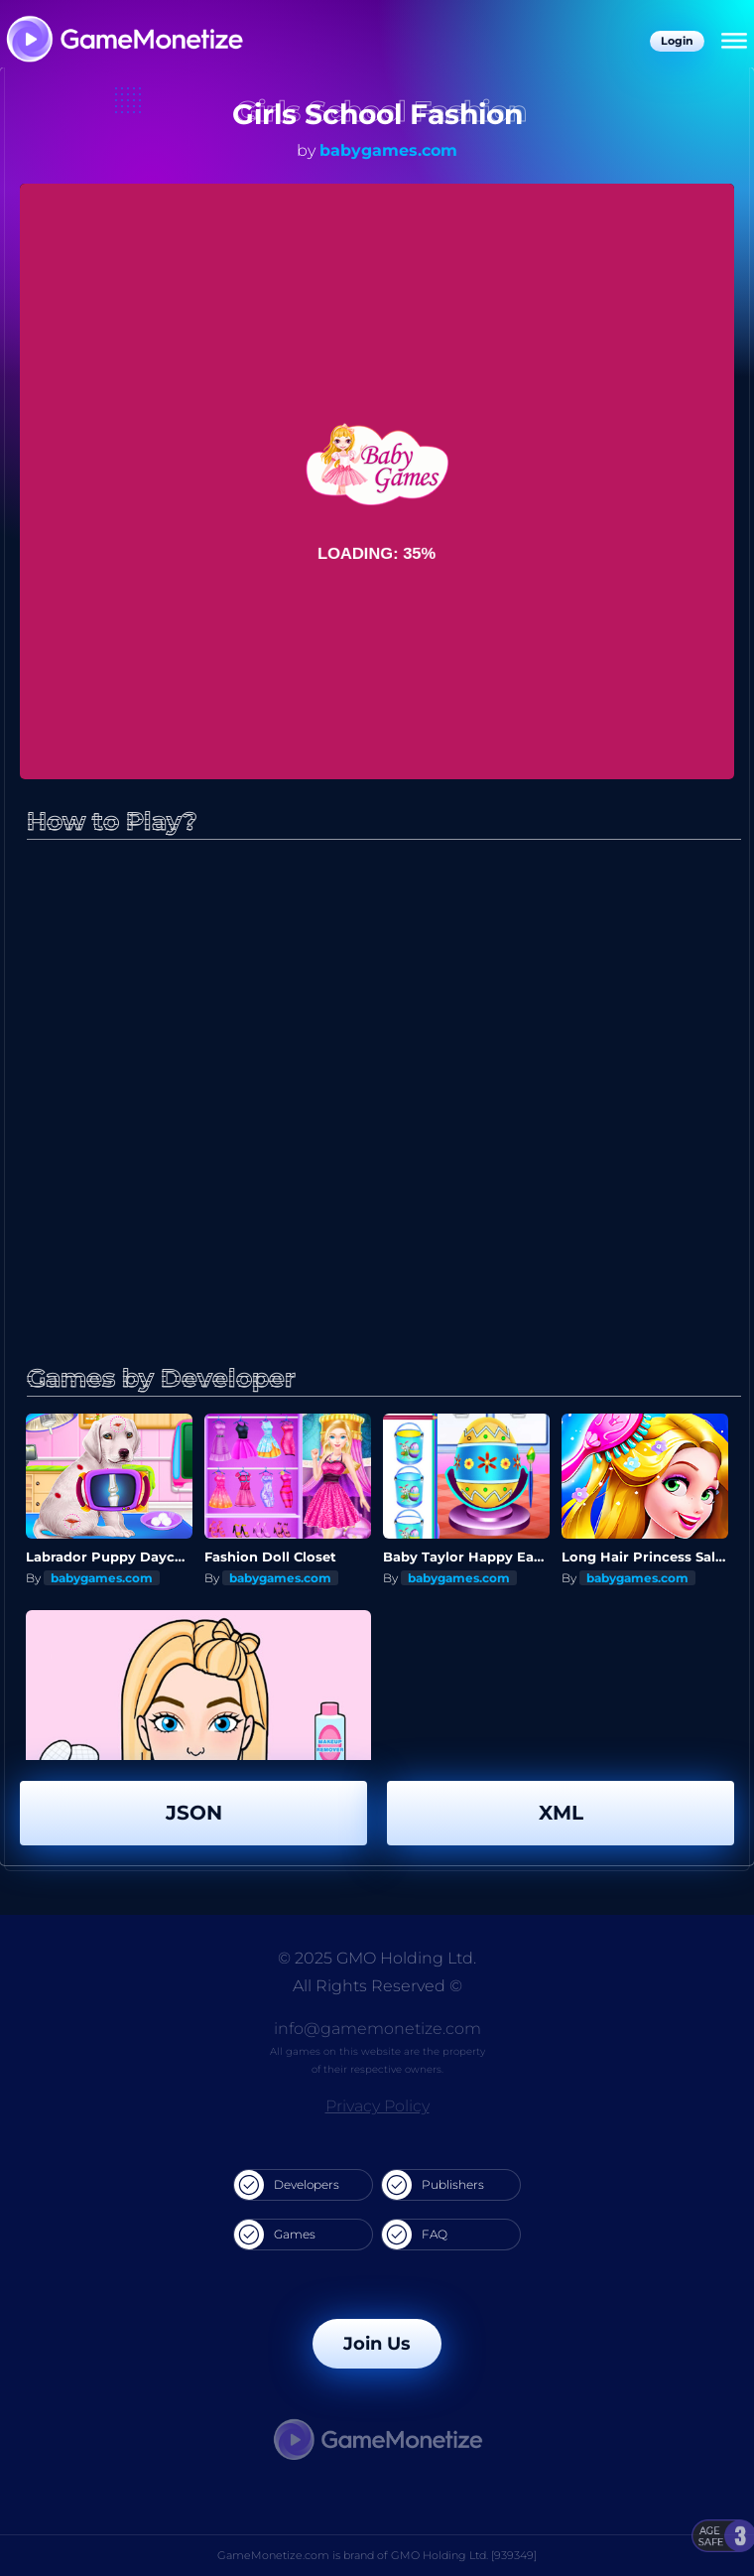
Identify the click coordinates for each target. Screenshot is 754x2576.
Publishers (433, 2185)
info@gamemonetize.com (377, 2028)
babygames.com (388, 150)
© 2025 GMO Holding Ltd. (377, 1958)
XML (561, 1813)
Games (274, 2234)
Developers (286, 2185)
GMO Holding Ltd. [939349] (464, 2555)
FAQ (414, 2234)
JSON (194, 1813)
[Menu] (734, 42)
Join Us (377, 2344)
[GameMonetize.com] (123, 41)
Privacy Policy (377, 2106)
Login (677, 41)
